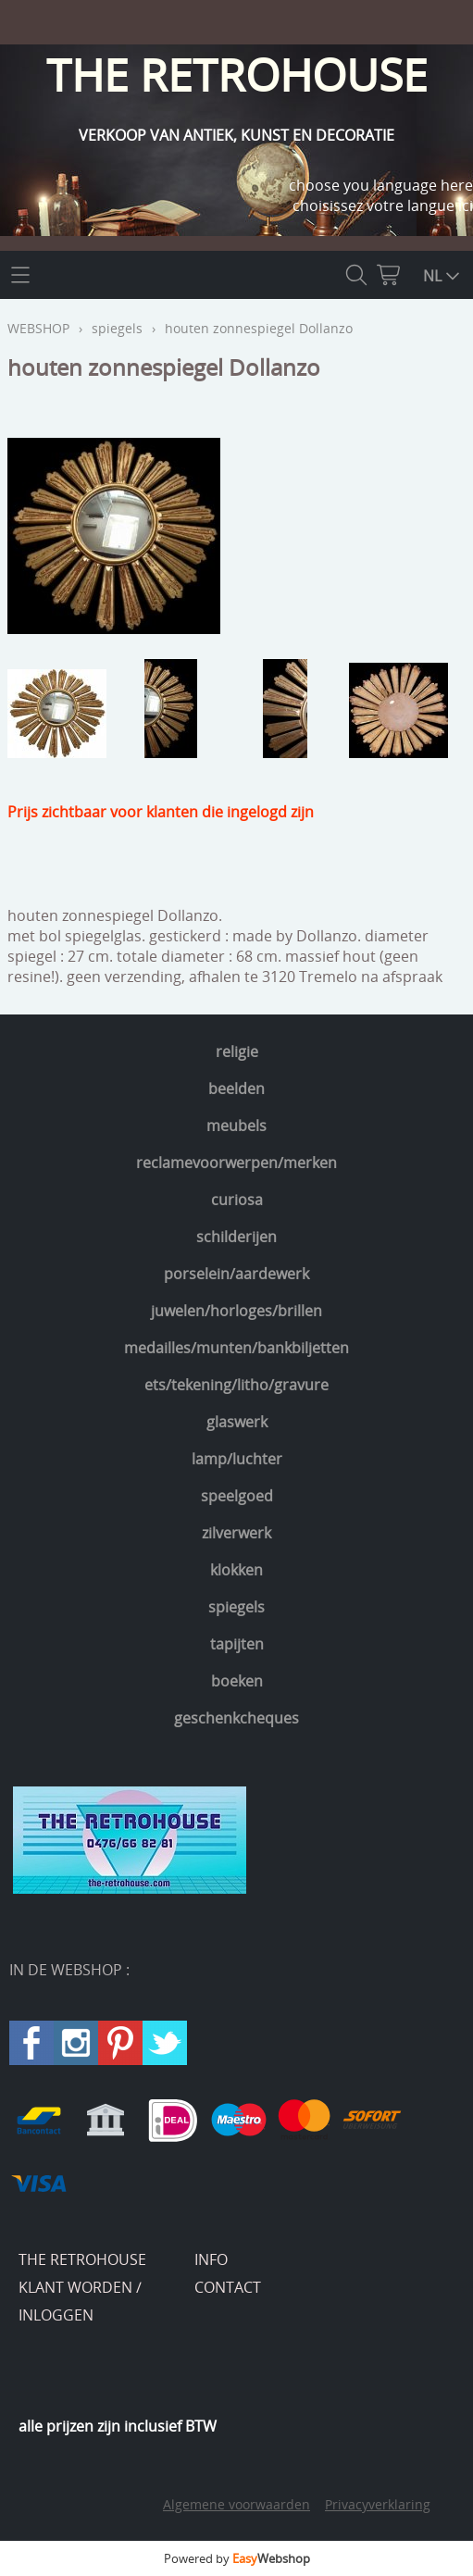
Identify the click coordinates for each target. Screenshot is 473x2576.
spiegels (236, 1607)
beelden (236, 1088)
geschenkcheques (236, 1718)
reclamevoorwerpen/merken (236, 1162)
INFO (211, 2259)
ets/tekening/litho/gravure (236, 1385)
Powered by (237, 2558)
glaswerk (237, 1422)
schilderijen (236, 1236)
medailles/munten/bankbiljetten (236, 1348)
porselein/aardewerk (236, 1273)
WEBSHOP (38, 328)
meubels (236, 1125)
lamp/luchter (237, 1459)
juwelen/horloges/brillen (236, 1310)
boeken (237, 1681)
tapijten (237, 1644)
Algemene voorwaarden (236, 2504)
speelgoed (237, 1496)
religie (237, 1051)
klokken (236, 1570)
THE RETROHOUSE (82, 2259)
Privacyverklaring (377, 2504)
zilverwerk (236, 1533)
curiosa (237, 1199)
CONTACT (227, 2287)
